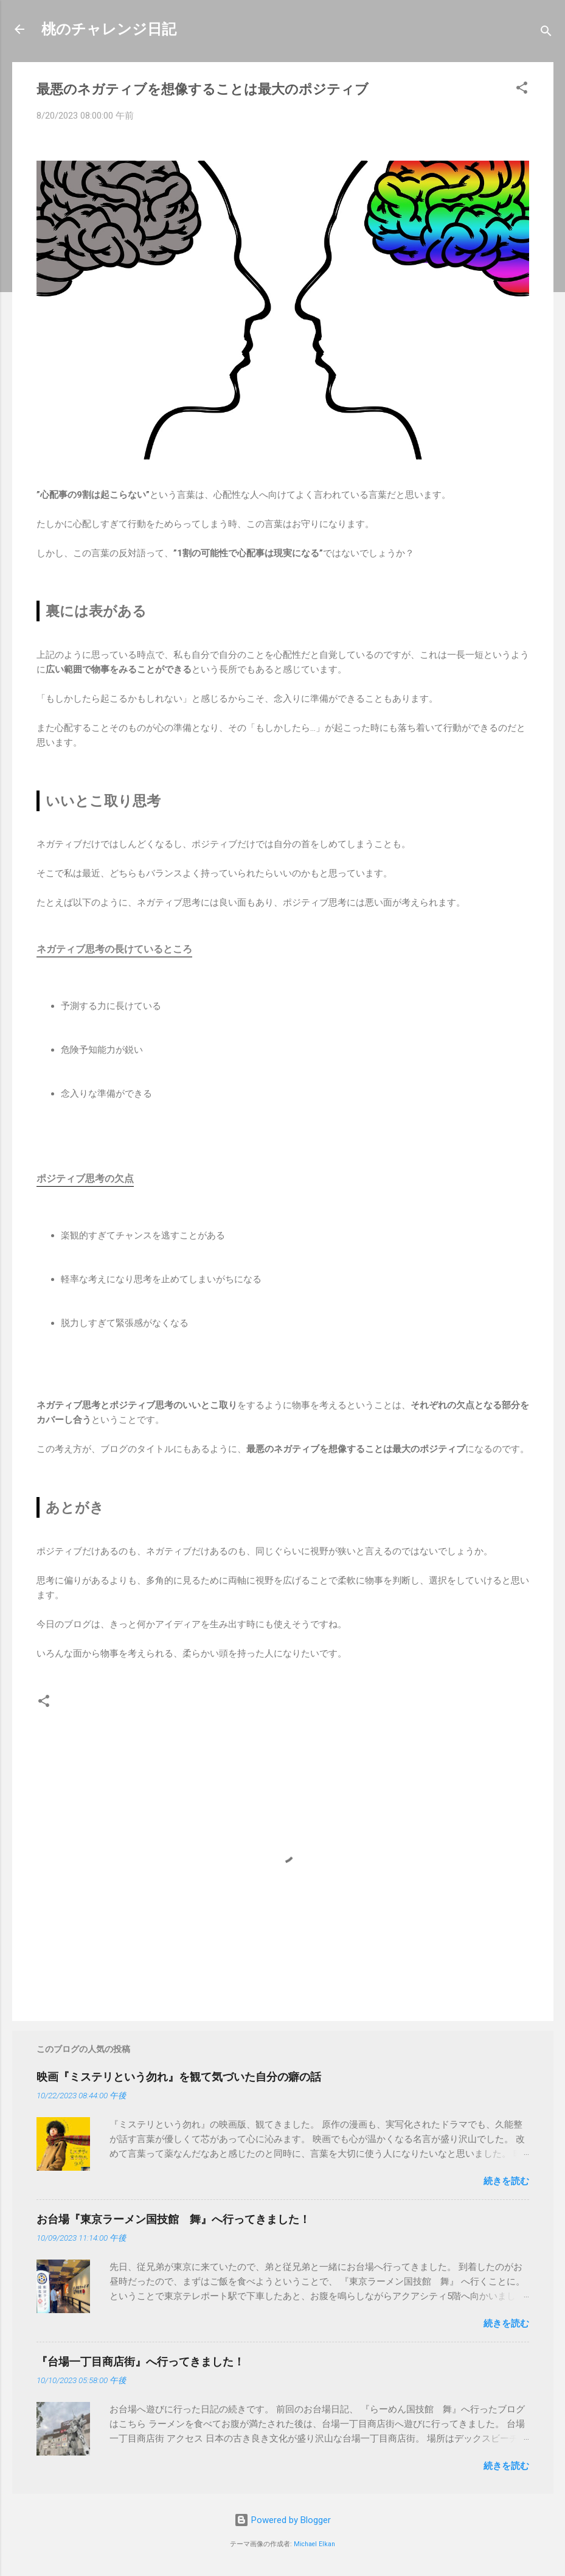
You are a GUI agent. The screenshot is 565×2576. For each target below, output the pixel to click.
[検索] (546, 33)
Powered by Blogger (282, 2520)
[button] (522, 89)
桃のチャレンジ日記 (108, 29)
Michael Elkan (314, 2544)
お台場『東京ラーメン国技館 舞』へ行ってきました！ (173, 2219)
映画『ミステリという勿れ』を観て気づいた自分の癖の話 (178, 2076)
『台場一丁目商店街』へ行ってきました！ (140, 2361)
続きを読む (506, 2181)
